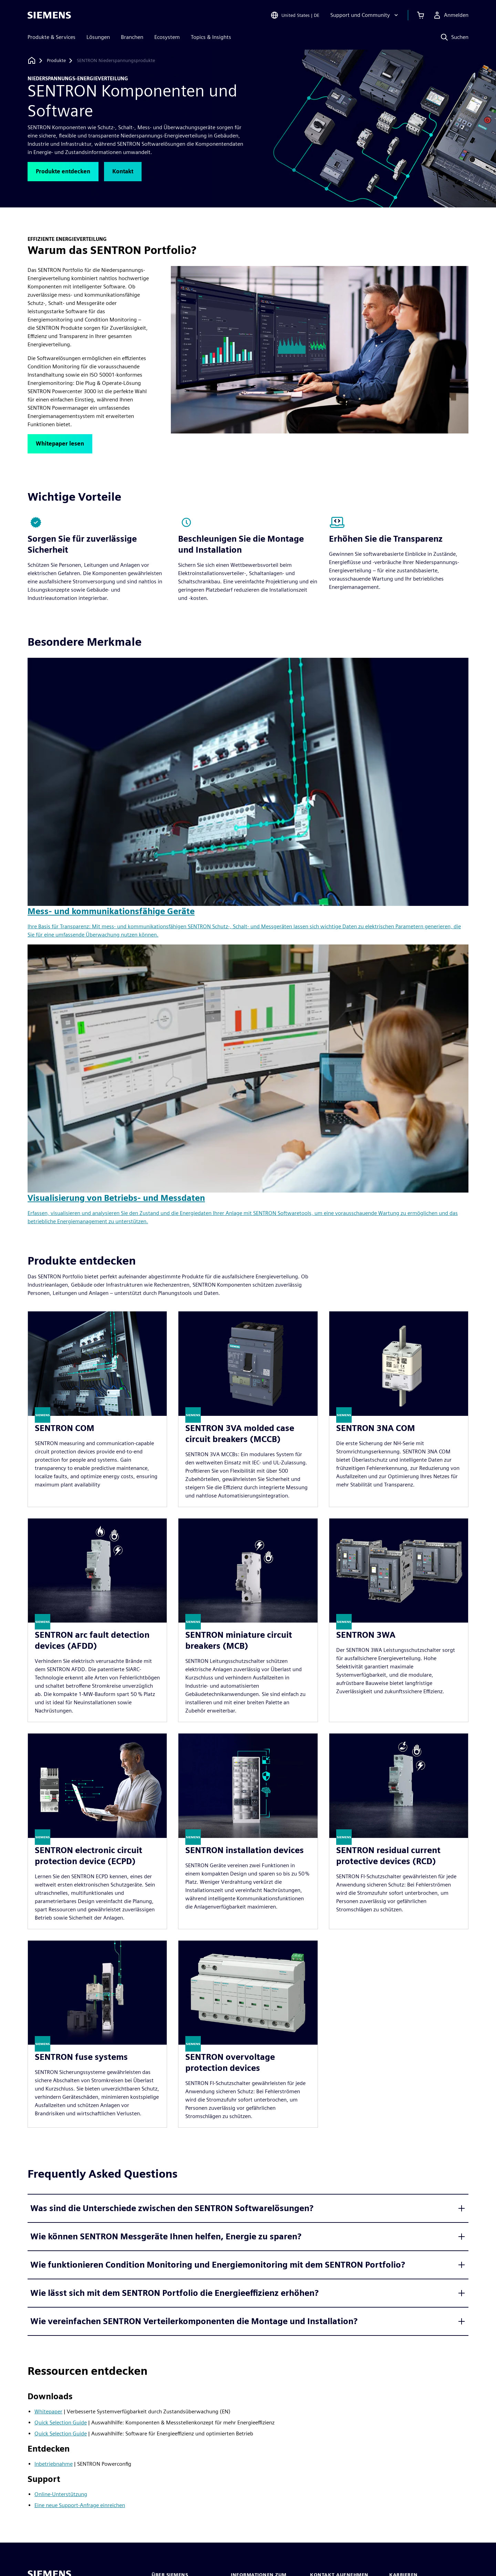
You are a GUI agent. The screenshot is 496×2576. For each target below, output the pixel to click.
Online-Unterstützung (60, 2494)
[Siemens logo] (49, 15)
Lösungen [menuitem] (98, 37)
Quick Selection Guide (60, 2422)
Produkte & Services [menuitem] (51, 37)
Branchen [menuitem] (132, 37)
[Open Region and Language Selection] (295, 15)
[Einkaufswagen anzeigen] (420, 15)
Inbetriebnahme (53, 2464)
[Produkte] (56, 60)
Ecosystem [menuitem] (167, 37)
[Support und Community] (365, 15)
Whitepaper (48, 2411)
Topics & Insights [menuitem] (211, 37)
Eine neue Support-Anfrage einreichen (79, 2505)
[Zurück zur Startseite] (32, 60)
